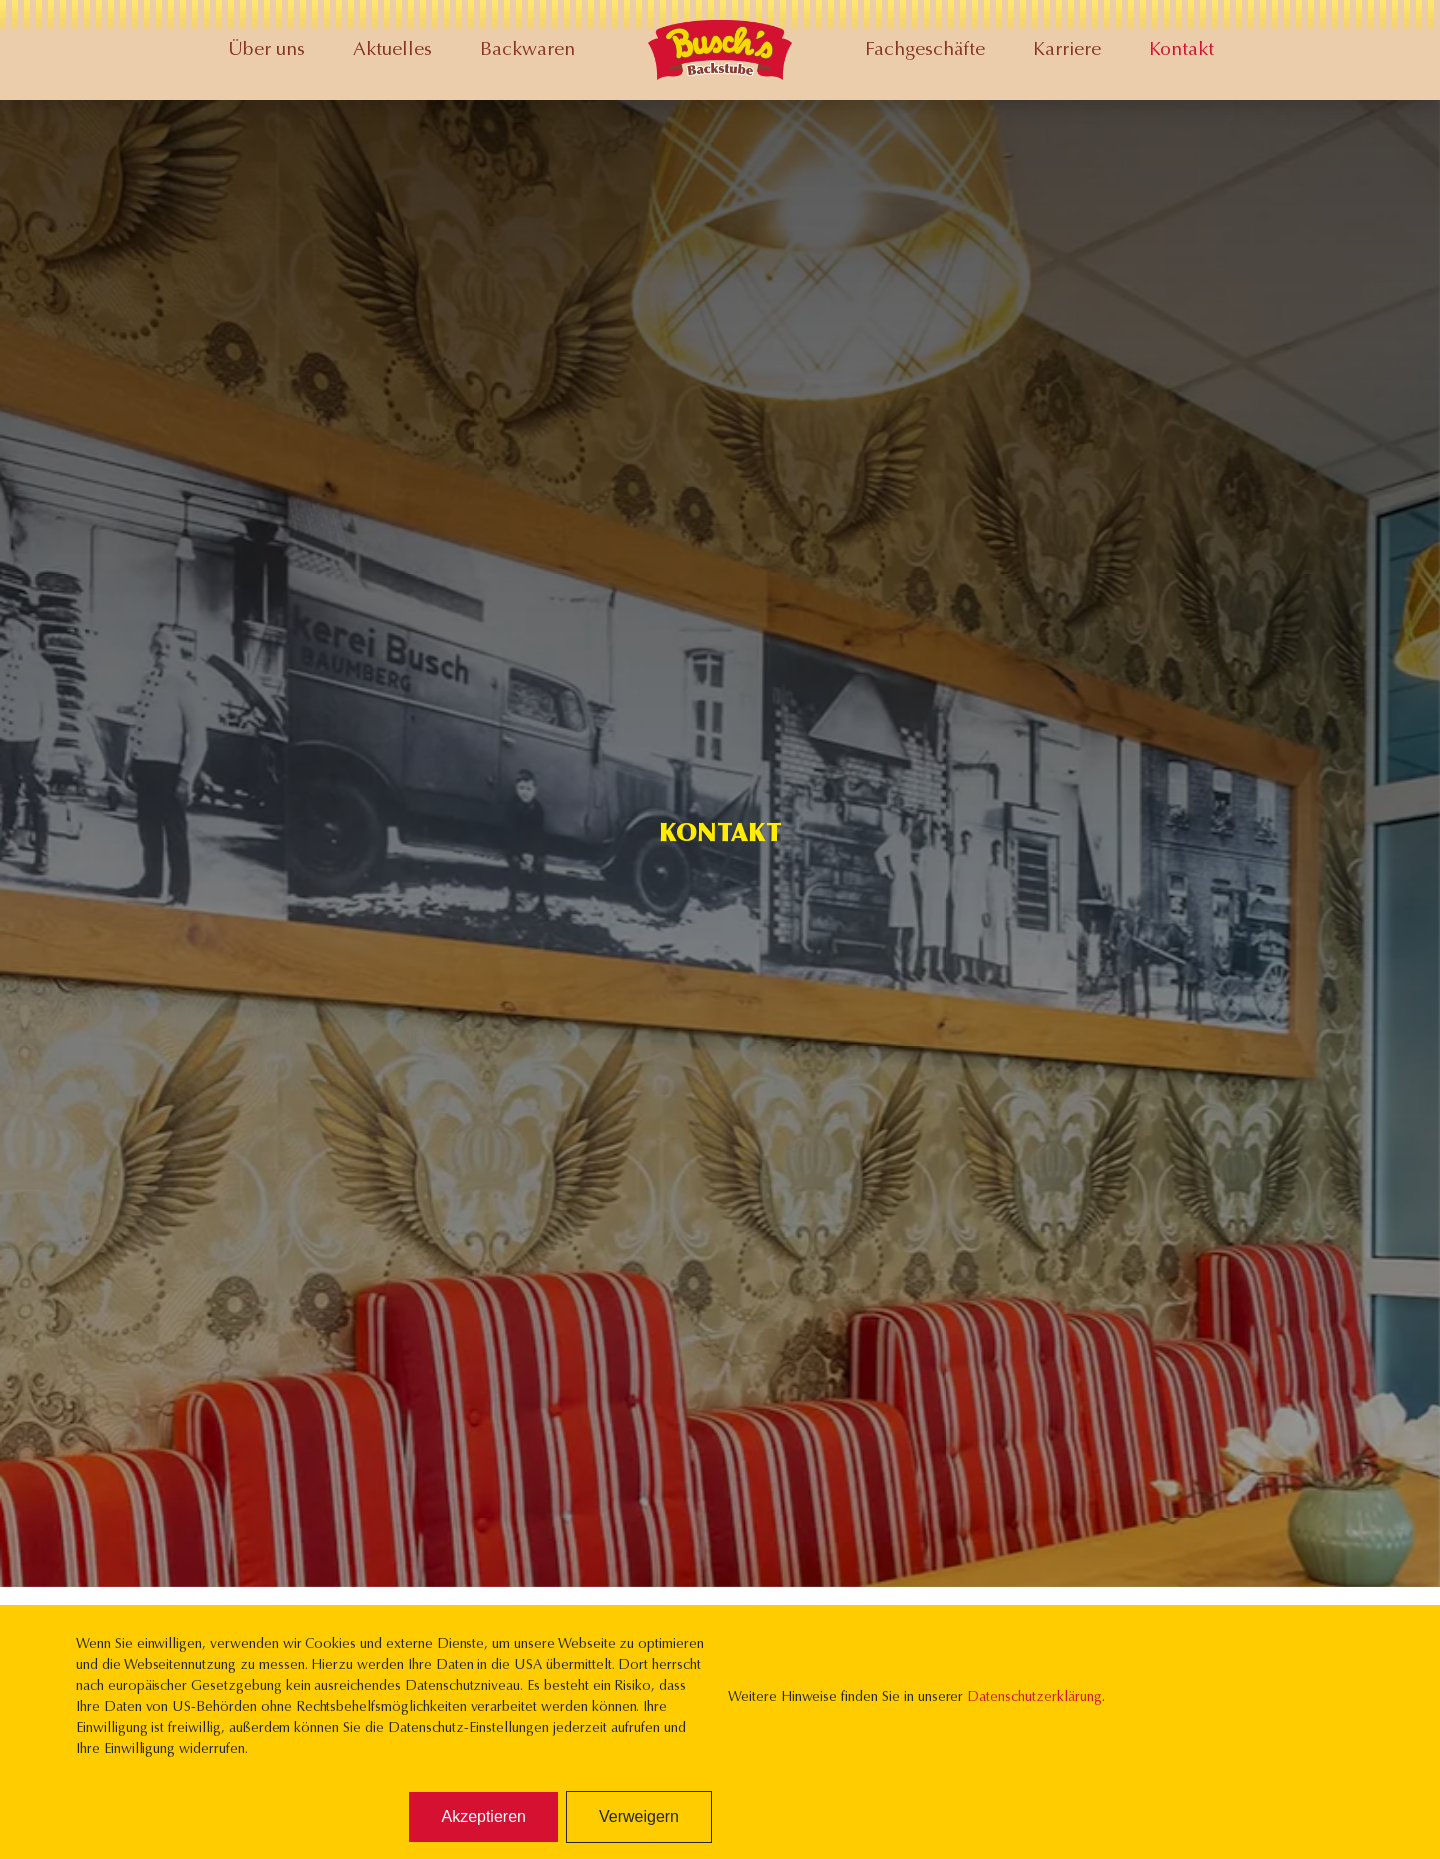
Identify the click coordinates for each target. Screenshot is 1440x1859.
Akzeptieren (483, 1816)
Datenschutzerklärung (1034, 1698)
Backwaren (527, 50)
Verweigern (639, 1816)
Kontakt (1181, 50)
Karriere (1067, 50)
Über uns (266, 50)
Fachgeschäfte (925, 50)
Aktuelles (392, 50)
